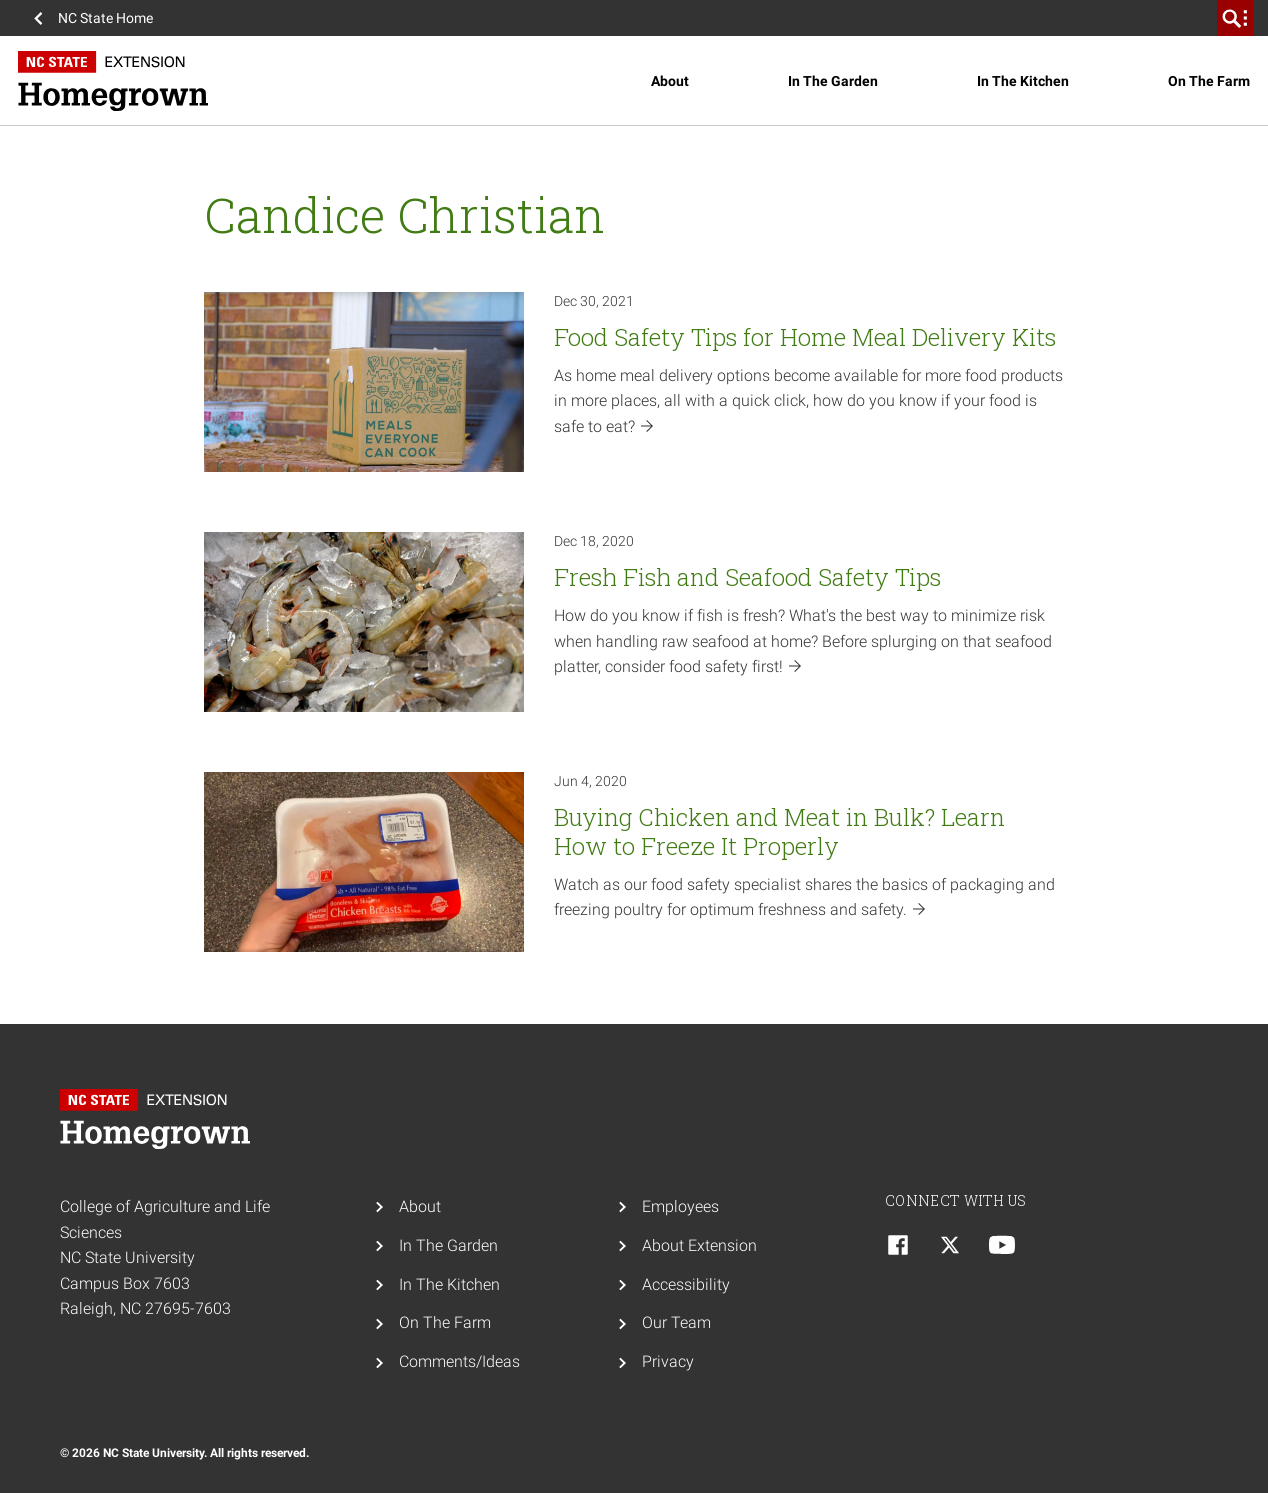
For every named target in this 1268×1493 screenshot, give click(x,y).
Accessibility (686, 1284)
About (670, 81)
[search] (1235, 18)
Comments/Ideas (459, 1361)
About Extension (699, 1245)
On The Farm (1209, 81)
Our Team (676, 1322)
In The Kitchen (1023, 81)
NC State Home (105, 18)
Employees (680, 1206)
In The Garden (833, 81)
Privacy (668, 1361)
